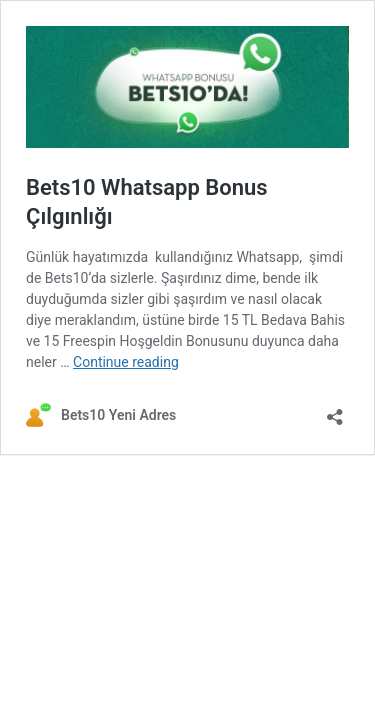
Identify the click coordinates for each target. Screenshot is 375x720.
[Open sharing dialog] (335, 410)
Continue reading (126, 362)
